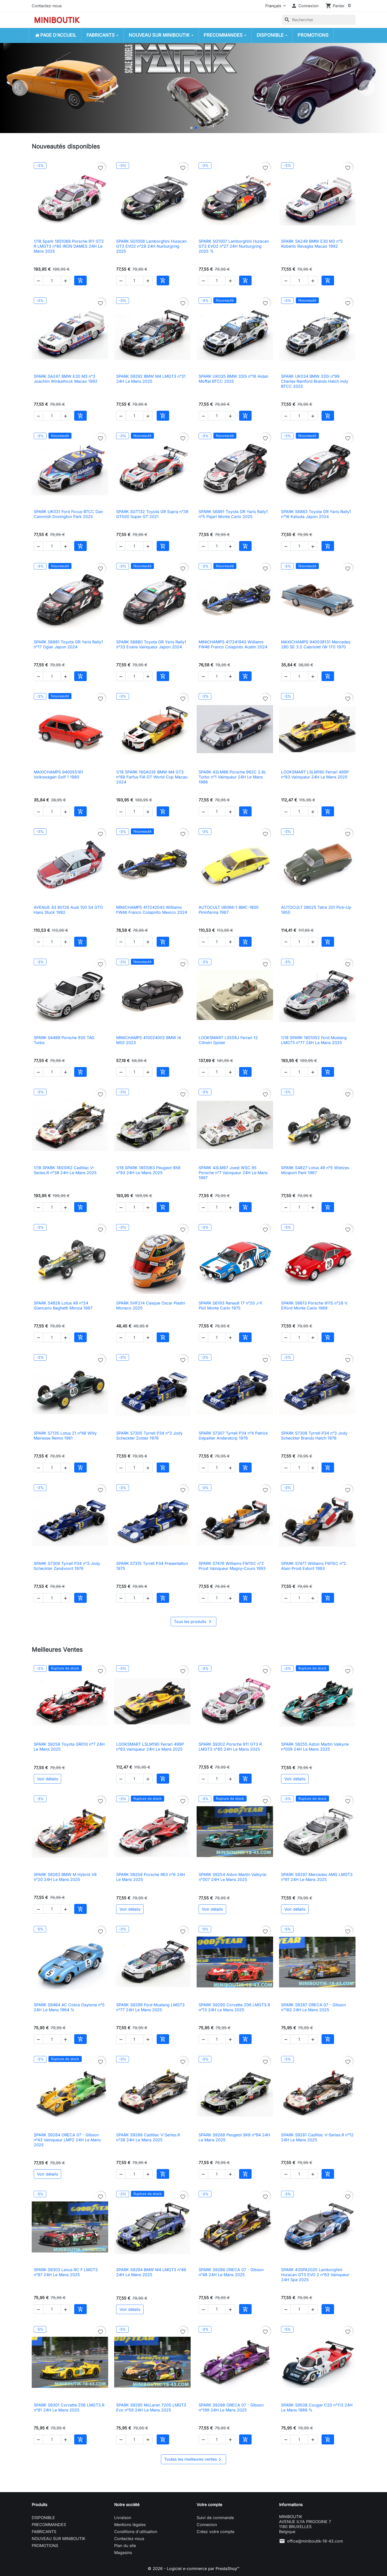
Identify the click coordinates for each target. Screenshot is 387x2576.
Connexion (207, 2524)
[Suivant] (367, 88)
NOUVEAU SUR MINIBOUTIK (58, 2538)
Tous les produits (193, 1622)
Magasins (123, 2552)
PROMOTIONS (45, 2545)
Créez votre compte (215, 2531)
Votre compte (209, 2504)
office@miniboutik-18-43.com (315, 2541)
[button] (305, 5)
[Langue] (274, 5)
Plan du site (125, 2545)
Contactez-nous (47, 5)
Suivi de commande (215, 2517)
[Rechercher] (319, 20)
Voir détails (47, 1778)
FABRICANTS (44, 2531)
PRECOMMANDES (49, 2524)
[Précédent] (20, 88)
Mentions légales (130, 2524)
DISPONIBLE (43, 2517)
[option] (193, 88)
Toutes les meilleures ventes (193, 2459)
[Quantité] (52, 280)
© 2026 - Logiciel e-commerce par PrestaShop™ (193, 2568)
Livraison (122, 2517)
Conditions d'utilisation (135, 2531)
